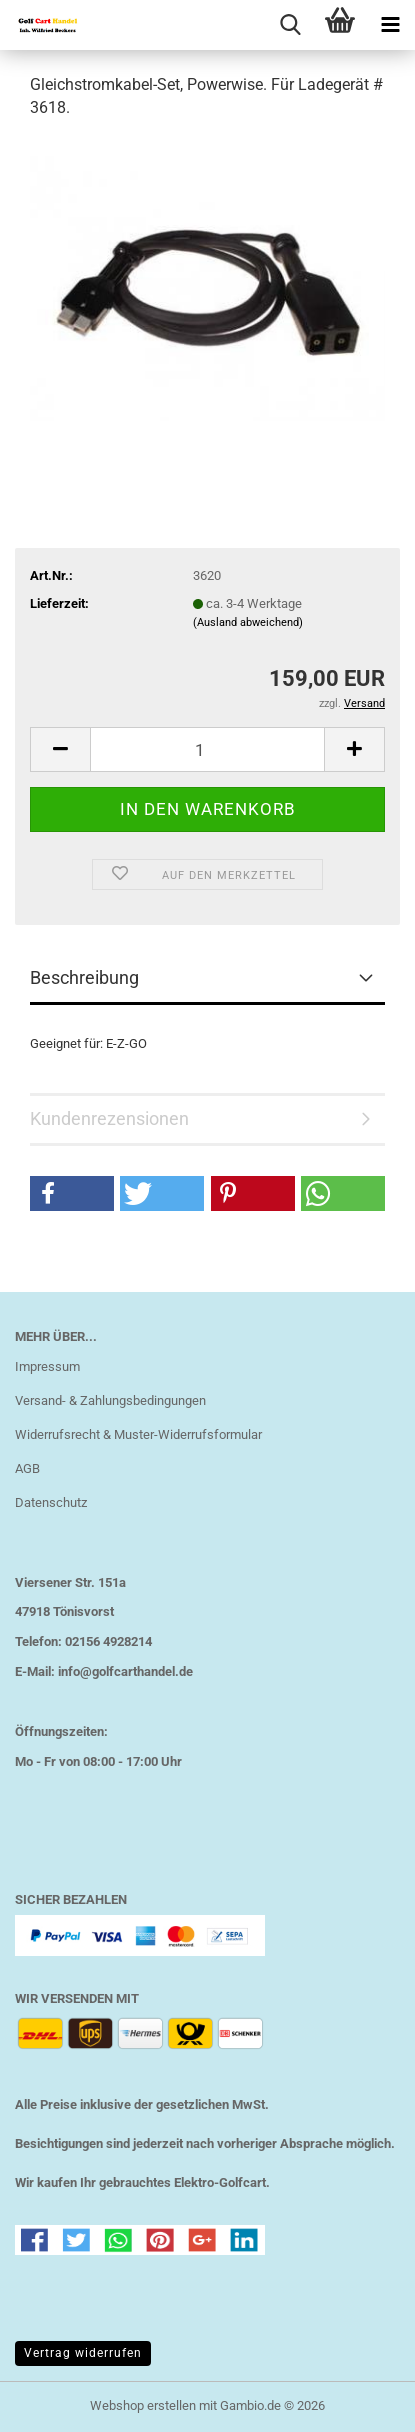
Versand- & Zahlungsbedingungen (110, 1400)
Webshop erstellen (143, 2405)
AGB (27, 1468)
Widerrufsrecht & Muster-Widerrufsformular (138, 1434)
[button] (60, 749)
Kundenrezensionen (109, 1118)
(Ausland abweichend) (248, 622)
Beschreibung (84, 977)
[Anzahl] (207, 749)
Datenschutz (51, 1502)
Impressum (47, 1366)
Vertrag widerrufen (83, 2353)
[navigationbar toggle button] (390, 25)
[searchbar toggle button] (290, 25)
